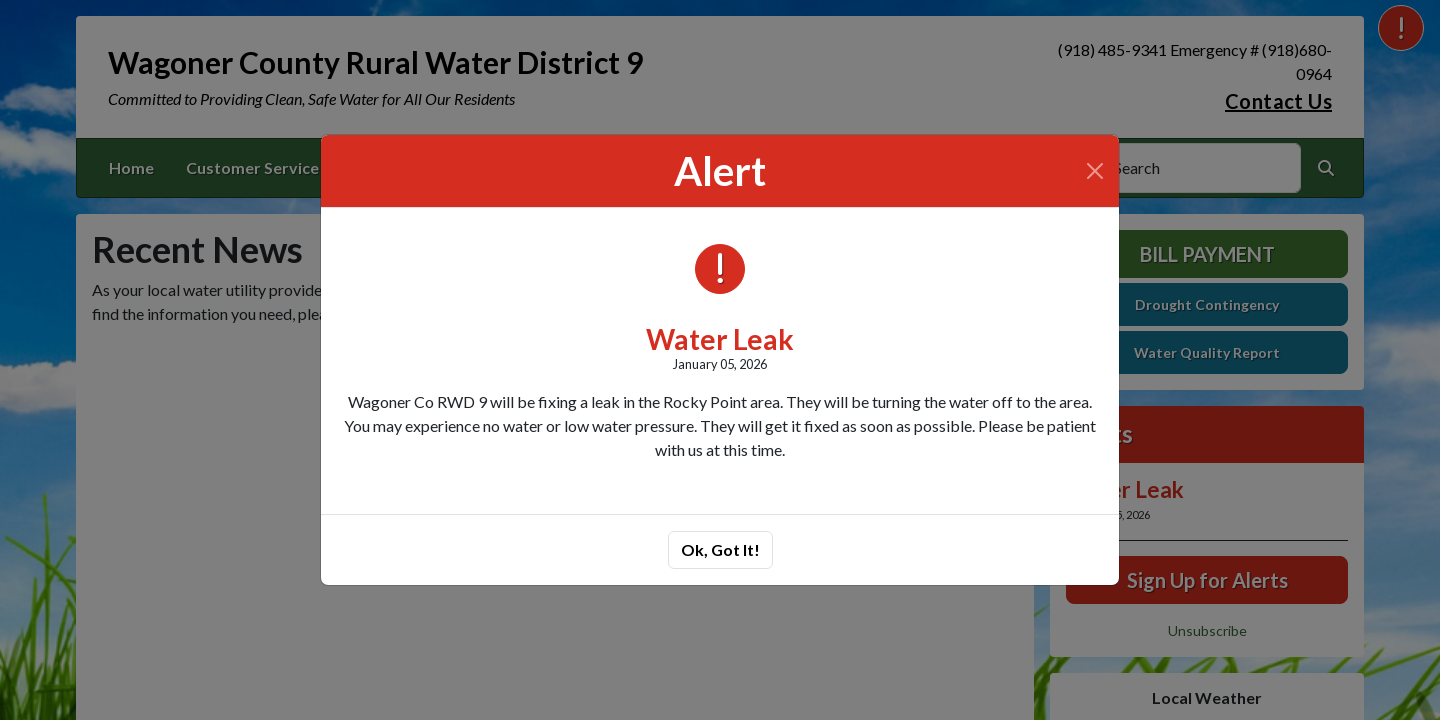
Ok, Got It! (720, 549)
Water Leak (720, 339)
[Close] (1095, 171)
